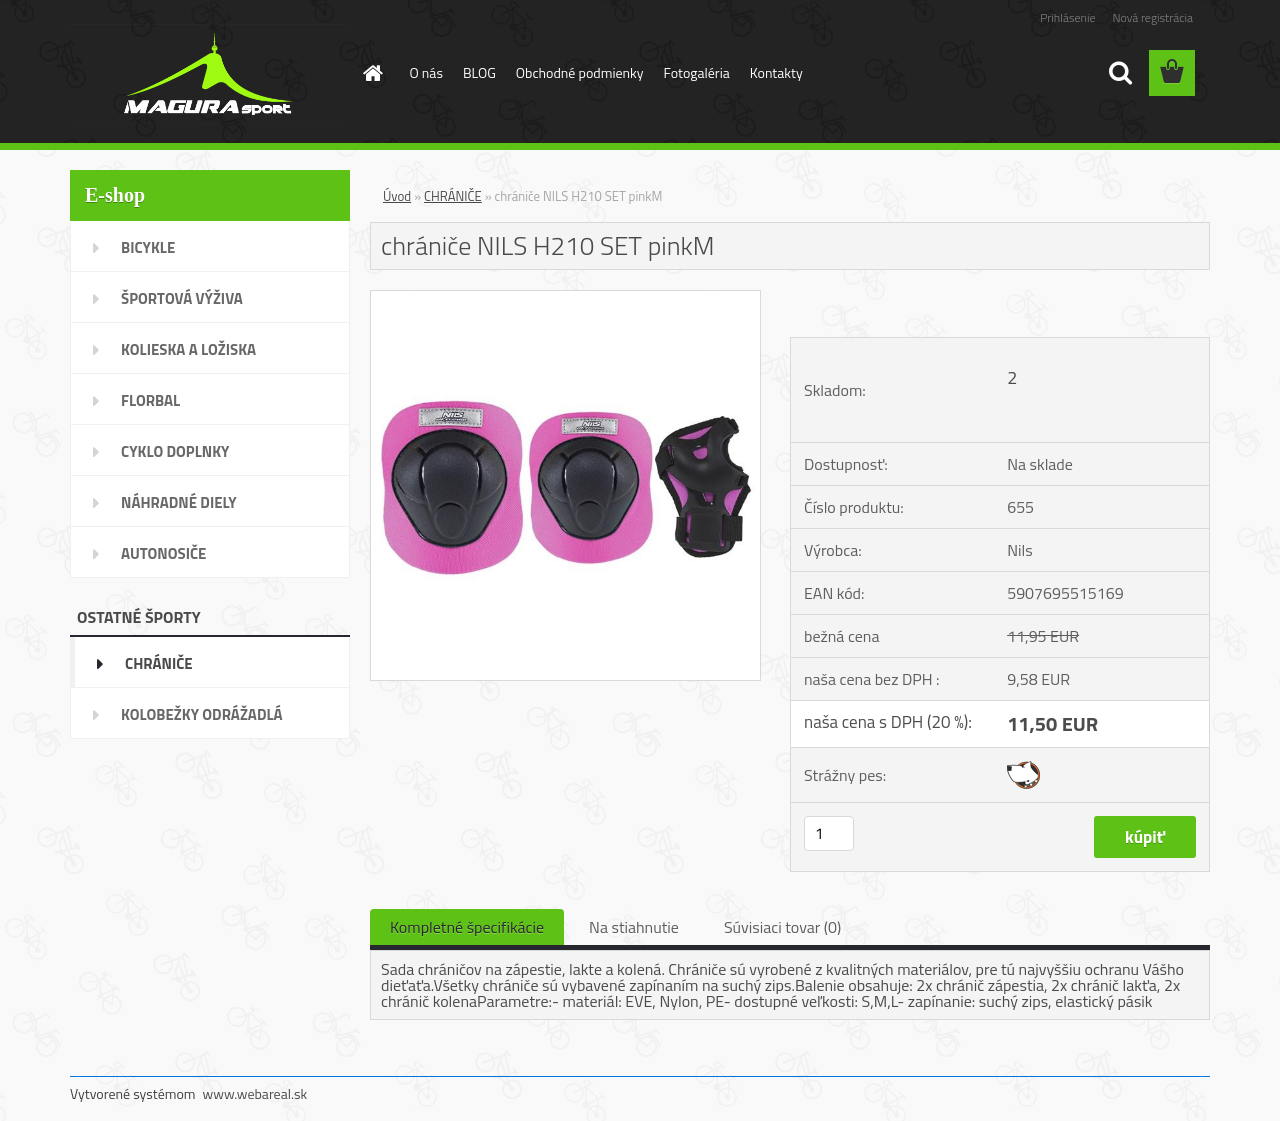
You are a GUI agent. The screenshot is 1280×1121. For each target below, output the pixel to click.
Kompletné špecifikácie (467, 927)
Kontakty (776, 72)
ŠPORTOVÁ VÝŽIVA (182, 298)
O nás (426, 72)
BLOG (479, 72)
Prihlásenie (1067, 17)
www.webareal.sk (255, 1093)
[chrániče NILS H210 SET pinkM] (565, 299)
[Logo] (207, 74)
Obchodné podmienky (580, 72)
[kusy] (829, 833)
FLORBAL (150, 400)
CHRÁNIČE (159, 663)
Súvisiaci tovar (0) (782, 927)
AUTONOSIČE (163, 553)
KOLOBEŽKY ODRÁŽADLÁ (202, 714)
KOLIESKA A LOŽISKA (188, 349)
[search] (1120, 73)
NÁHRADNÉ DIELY (179, 502)
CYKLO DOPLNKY (175, 451)
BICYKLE (148, 247)
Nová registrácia (1152, 17)
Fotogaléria (697, 72)
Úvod (397, 196)
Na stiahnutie (634, 927)
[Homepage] (372, 73)
